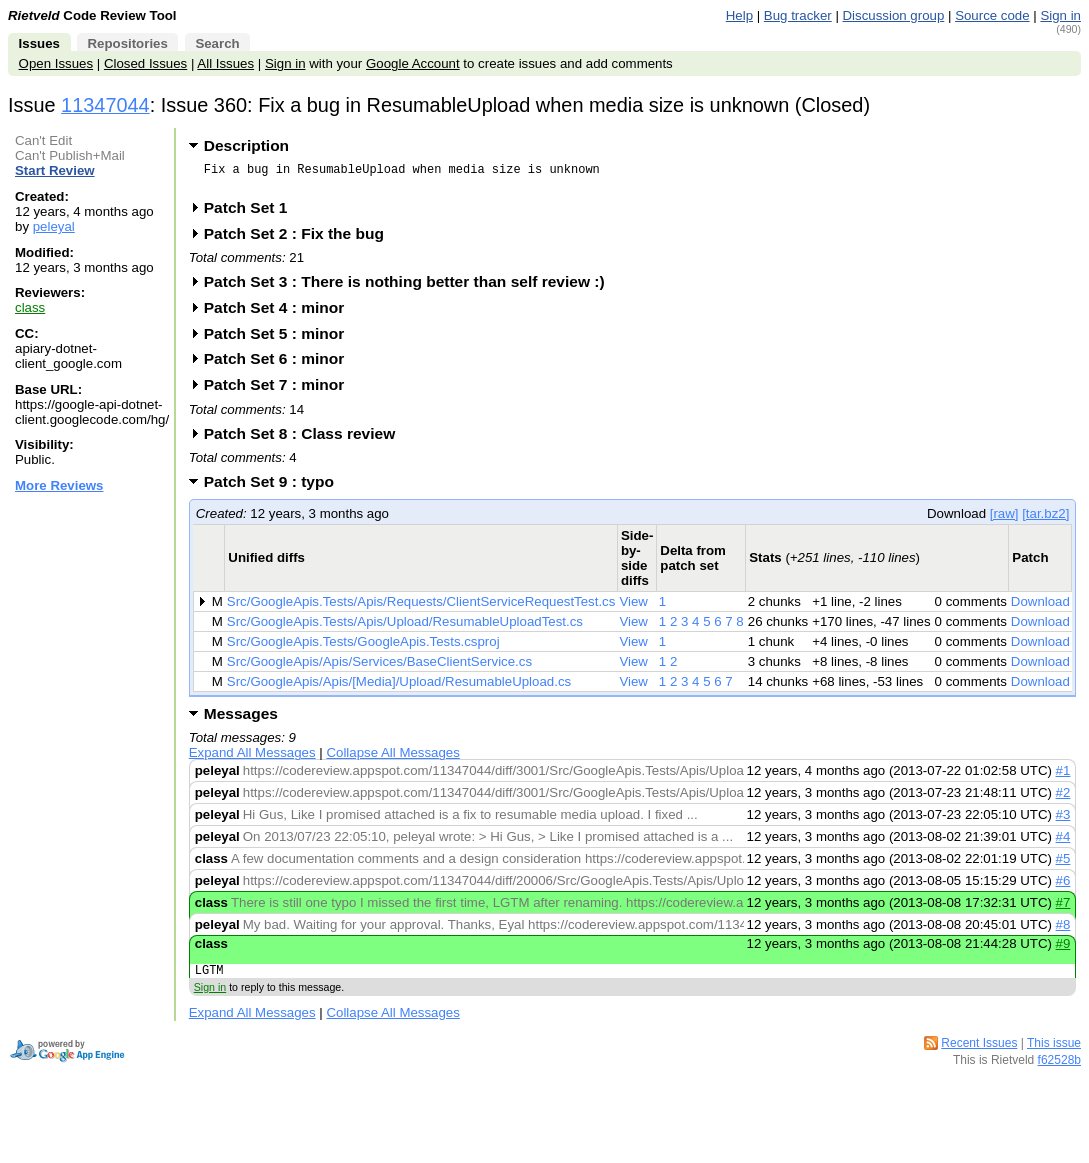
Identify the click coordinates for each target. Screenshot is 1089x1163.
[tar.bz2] (1045, 519)
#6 (1063, 886)
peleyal (54, 226)
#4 (1063, 842)
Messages (241, 719)
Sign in (1060, 15)
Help (739, 15)
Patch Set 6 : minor (281, 364)
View (633, 607)
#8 (1063, 930)
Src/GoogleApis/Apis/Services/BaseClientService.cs (379, 667)
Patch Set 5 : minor (281, 339)
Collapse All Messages (392, 758)
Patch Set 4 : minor (281, 313)
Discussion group (894, 15)
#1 (1063, 776)
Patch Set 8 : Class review (306, 439)
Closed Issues (145, 63)
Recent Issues (979, 1052)
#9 (1063, 949)
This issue (1054, 1052)
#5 (1063, 864)
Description (246, 145)
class (30, 307)
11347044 (105, 105)
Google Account (413, 63)
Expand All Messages (252, 758)
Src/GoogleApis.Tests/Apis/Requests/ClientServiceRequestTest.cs (421, 607)
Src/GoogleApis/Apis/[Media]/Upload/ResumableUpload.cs (399, 687)
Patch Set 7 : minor (281, 390)
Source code (992, 15)
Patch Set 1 (252, 213)
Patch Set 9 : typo (275, 487)
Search (217, 43)
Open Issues (56, 63)
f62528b (1059, 1069)
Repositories (127, 43)
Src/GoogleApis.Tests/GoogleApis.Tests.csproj (363, 647)
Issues (39, 43)
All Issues (225, 63)
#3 (1063, 820)
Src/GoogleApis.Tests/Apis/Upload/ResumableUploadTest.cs (405, 627)
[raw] (1004, 519)
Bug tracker (798, 15)
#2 (1063, 798)
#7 (1063, 908)
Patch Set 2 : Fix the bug (300, 239)
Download (1040, 607)
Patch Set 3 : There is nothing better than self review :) (411, 287)
